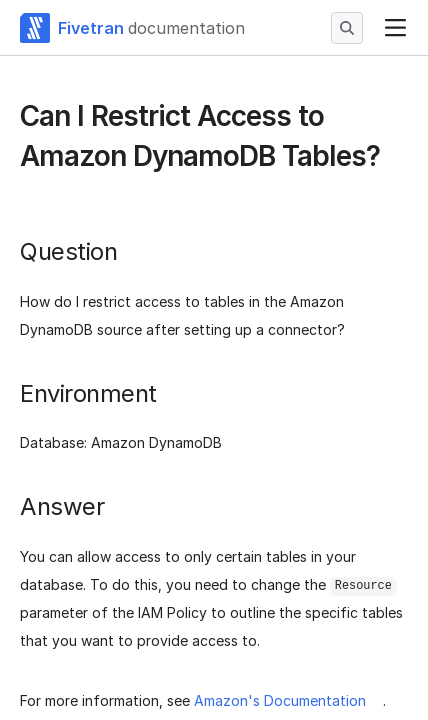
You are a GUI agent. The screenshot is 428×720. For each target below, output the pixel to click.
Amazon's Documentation (280, 700)
